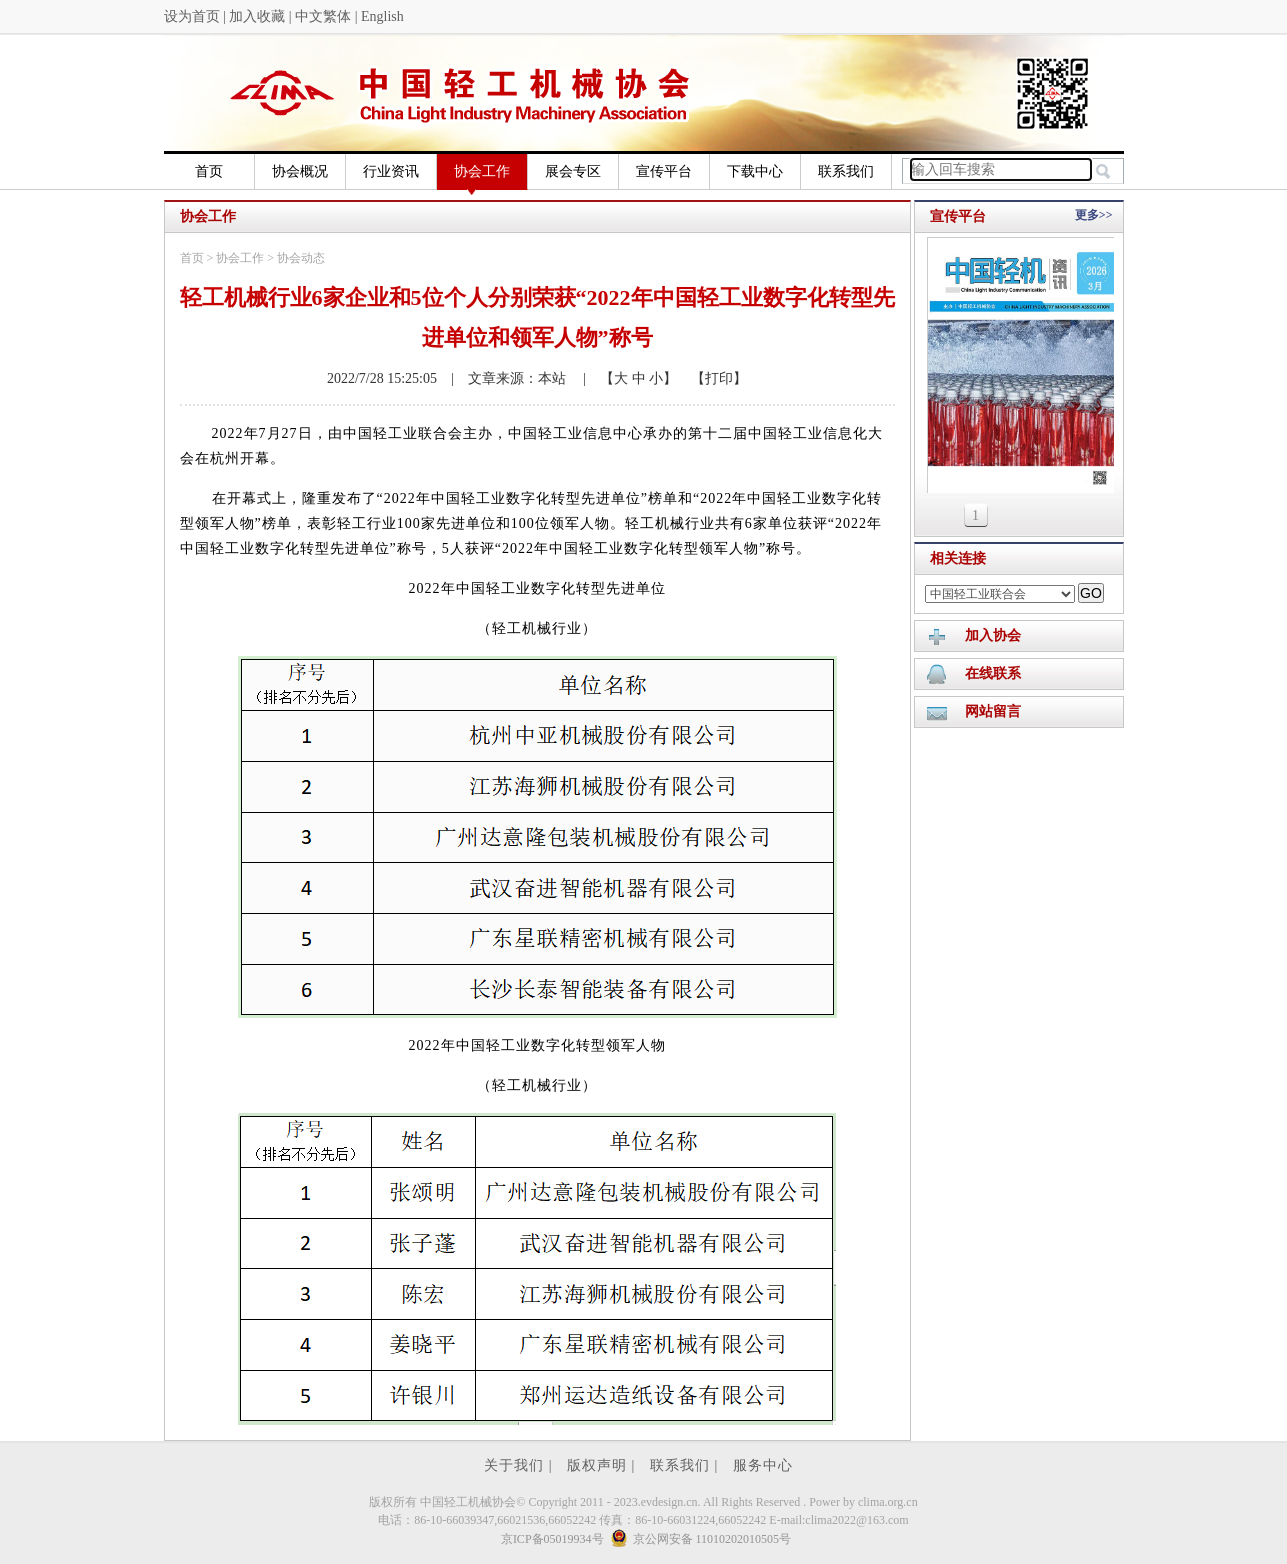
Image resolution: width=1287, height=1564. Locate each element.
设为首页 (192, 16)
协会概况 (300, 171)
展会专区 (573, 171)
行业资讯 (391, 171)
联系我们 (846, 171)
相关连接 (958, 558)
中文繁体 (323, 16)
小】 (662, 378)
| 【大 (598, 378)
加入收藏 (257, 16)
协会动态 (301, 258)
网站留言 (993, 711)
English (382, 16)
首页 (209, 171)
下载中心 (755, 171)
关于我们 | (520, 1465)
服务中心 (763, 1465)
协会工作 (482, 177)
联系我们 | (686, 1465)
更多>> (1094, 215)
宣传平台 (664, 171)
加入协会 (993, 635)
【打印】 (712, 378)
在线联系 (993, 673)
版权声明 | (603, 1465)
